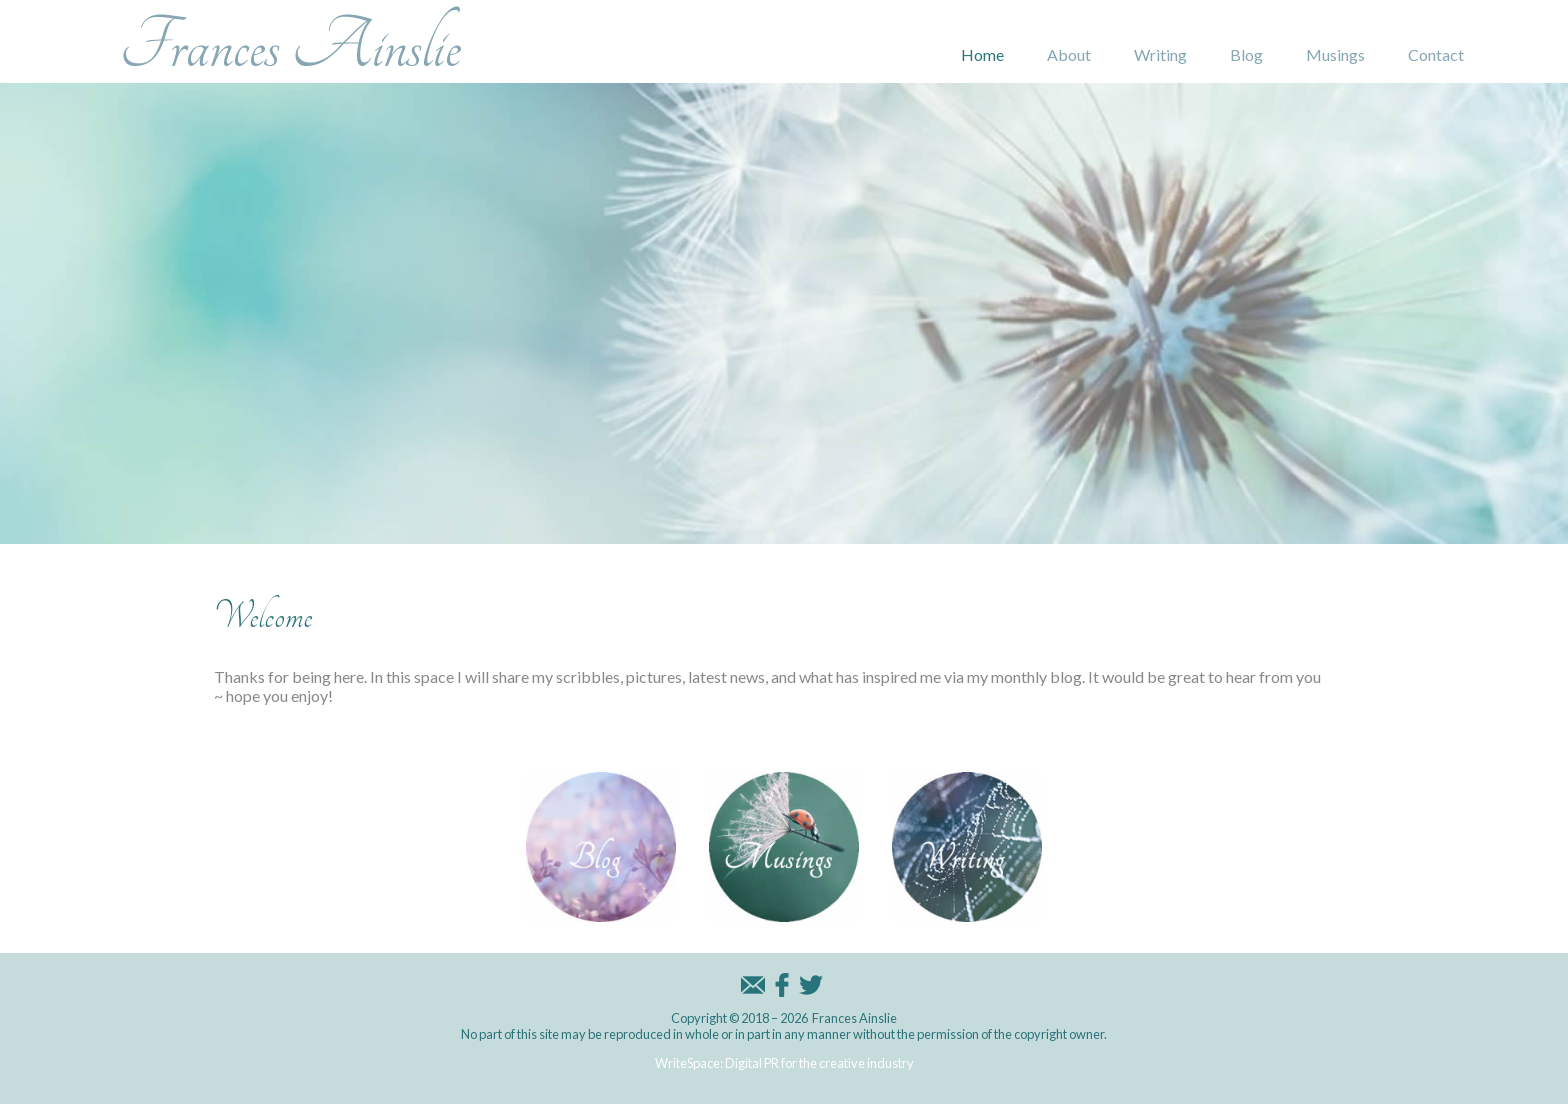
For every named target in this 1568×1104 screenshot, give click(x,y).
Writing (1160, 54)
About (1069, 54)
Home (982, 54)
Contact (1436, 54)
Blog (1246, 54)
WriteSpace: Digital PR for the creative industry (784, 1063)
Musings (1335, 54)
